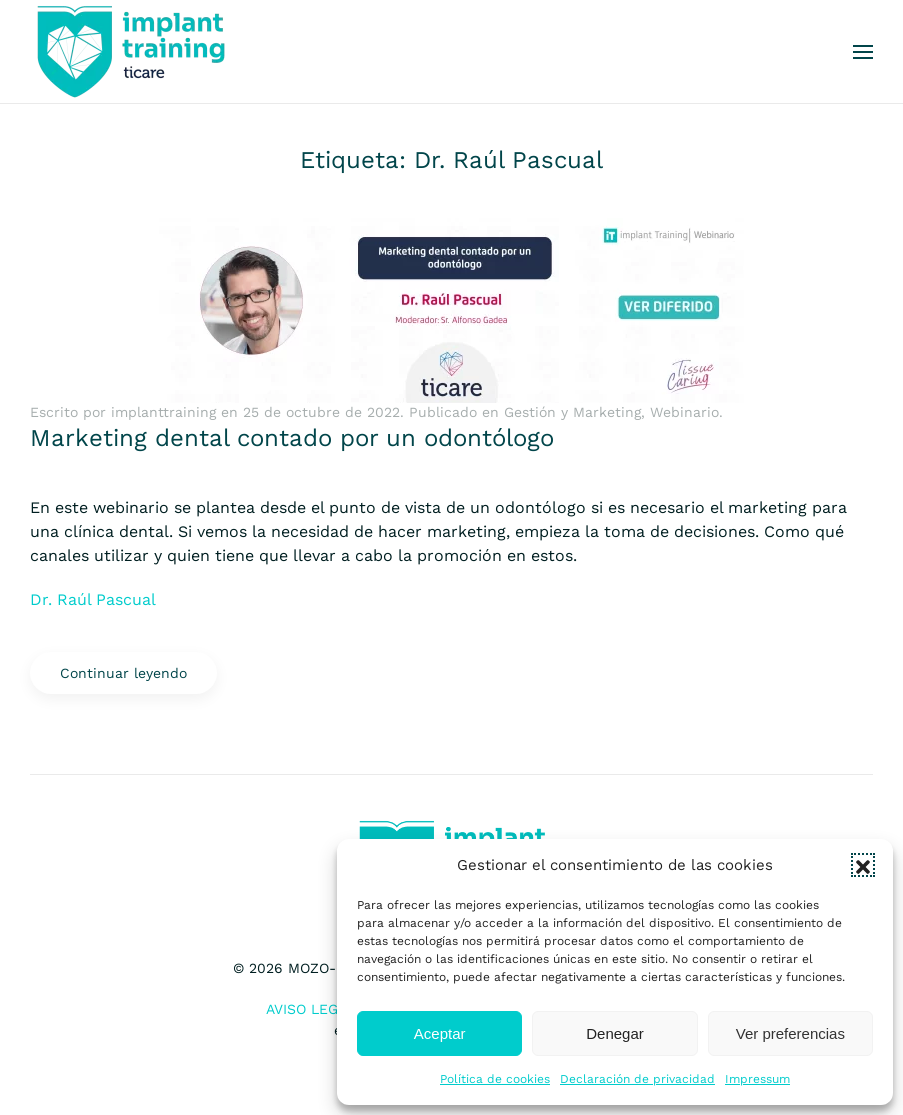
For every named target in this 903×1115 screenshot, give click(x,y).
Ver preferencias (790, 1033)
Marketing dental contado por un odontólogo (292, 438)
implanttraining (163, 412)
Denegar (615, 1033)
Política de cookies (495, 1079)
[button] (863, 865)
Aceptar (440, 1033)
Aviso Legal (310, 1009)
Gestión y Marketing (572, 412)
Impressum (757, 1079)
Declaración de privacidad (637, 1079)
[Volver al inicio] (130, 51)
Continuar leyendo (123, 673)
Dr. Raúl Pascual (93, 599)
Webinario (684, 412)
